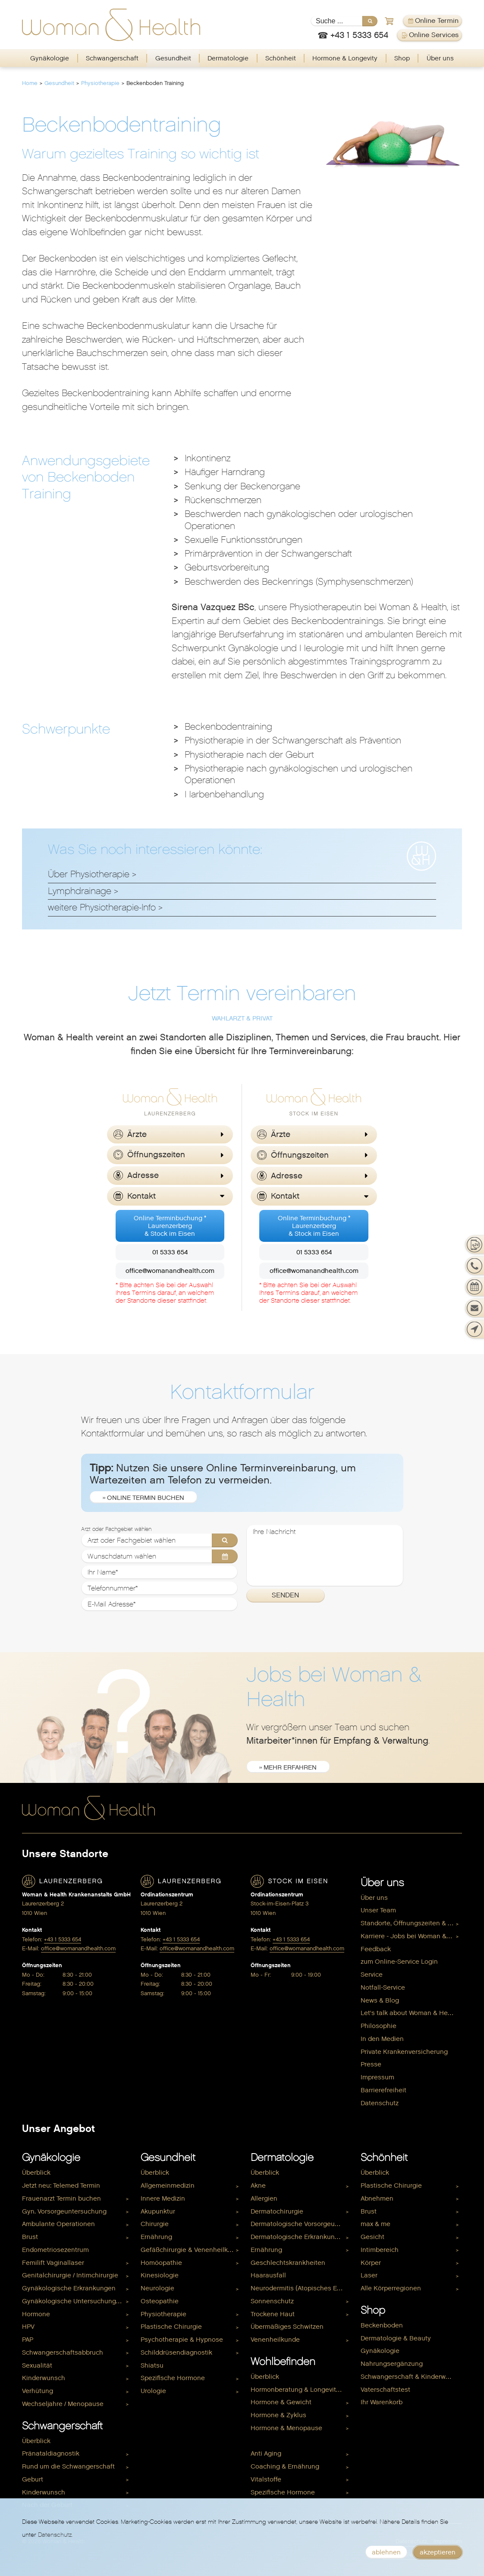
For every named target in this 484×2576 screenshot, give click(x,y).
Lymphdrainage (79, 891)
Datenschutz (380, 2103)
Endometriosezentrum (55, 2249)
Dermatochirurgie (277, 2211)
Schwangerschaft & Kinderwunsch (411, 2376)
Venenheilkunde (275, 2339)
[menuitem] (50, 58)
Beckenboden (382, 2325)
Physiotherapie (100, 83)
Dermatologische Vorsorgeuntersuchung (301, 2224)
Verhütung (37, 2391)
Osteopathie (160, 2301)
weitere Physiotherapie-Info (102, 907)
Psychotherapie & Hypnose (182, 2339)
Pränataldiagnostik (50, 2453)
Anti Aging (266, 2453)
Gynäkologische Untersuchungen (73, 2301)
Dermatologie (227, 58)
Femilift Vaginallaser (53, 2262)
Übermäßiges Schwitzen (287, 2326)
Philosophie (378, 2026)
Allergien (264, 2198)
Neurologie (157, 2288)
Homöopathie (161, 2262)
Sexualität (37, 2365)
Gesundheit (173, 58)
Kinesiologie (160, 2275)
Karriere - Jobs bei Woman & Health (411, 1936)
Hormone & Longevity (344, 58)
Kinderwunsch (43, 2378)
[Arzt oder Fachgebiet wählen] (159, 1540)
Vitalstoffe (266, 2479)
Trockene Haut (273, 2314)
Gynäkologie (49, 58)
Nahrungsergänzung (392, 2363)
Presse (371, 2064)
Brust (30, 2237)
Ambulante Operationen (58, 2224)
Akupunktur (158, 2211)
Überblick (36, 2172)
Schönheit (280, 58)
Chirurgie (155, 2224)
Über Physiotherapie (88, 874)
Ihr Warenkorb (381, 2402)
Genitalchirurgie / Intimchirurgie (70, 2275)
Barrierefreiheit (383, 2090)
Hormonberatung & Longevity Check (301, 2389)
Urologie (153, 2391)
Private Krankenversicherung (404, 2051)
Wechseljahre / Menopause (63, 2404)
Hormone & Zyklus (278, 2415)
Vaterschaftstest (385, 2389)
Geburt (32, 2479)
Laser (369, 2275)
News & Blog (380, 2000)
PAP (27, 2339)
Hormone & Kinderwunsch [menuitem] (290, 2441)
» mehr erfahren (288, 1767)
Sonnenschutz (272, 2301)
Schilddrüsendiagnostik (176, 2352)
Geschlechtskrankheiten (288, 2262)
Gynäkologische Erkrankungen (69, 2288)
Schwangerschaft (112, 58)
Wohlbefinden (283, 2361)
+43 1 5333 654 (62, 1939)
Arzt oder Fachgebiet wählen (116, 1529)
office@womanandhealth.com (170, 1270)
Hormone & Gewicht (281, 2402)
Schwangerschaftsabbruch (62, 2352)
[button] (170, 1134)
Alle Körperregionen (391, 2288)
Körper (371, 2262)
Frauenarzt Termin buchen (61, 2198)
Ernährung (156, 2237)
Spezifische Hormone (173, 2378)
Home (30, 83)
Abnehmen (377, 2198)
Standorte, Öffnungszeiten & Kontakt (411, 1923)
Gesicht (372, 2237)
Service (372, 1974)
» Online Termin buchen (143, 1497)
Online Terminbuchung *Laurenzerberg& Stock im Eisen (170, 1226)
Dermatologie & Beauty (396, 2338)
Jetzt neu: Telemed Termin (61, 2185)
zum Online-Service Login (399, 1961)
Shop (402, 58)
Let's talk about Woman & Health (410, 2013)
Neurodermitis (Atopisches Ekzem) (301, 2288)
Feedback (376, 1949)
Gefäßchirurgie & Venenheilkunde (191, 2249)
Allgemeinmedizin (168, 2185)
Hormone (36, 2314)
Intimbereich (380, 2249)
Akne (258, 2185)
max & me (375, 2224)
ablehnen (386, 2552)
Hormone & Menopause (286, 2428)
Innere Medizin (163, 2198)
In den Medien (382, 2038)
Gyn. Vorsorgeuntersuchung (64, 2211)
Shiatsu (152, 2365)
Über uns (440, 58)
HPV (28, 2326)
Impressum (377, 2077)
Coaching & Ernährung (285, 2466)
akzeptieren (438, 2552)
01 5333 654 (170, 1252)
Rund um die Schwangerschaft (68, 2466)
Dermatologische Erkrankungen (298, 2237)
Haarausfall (268, 2275)
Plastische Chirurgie (171, 2326)
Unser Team (378, 1910)
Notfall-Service (383, 1987)
